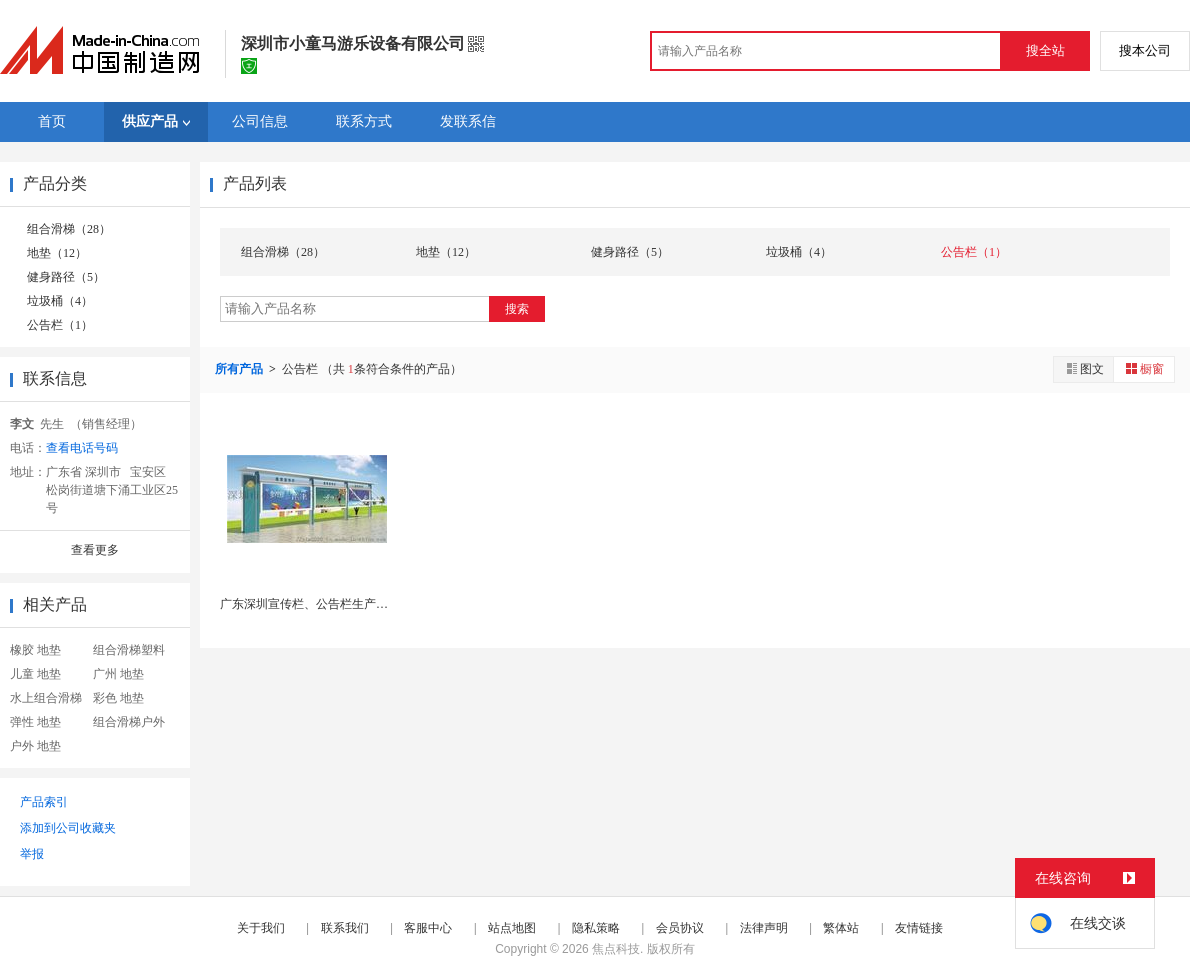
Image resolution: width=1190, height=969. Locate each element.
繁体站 (841, 928)
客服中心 (428, 928)
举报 (32, 854)
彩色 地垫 (118, 698)
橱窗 (1144, 368)
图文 (1084, 368)
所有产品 (240, 369)
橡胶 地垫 (35, 650)
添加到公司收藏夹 (68, 828)
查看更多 (95, 550)
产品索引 (44, 802)
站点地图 (512, 928)
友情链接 (919, 928)
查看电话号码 (82, 448)
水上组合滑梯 (46, 698)
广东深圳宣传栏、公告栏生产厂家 (310, 604)
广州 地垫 (118, 674)
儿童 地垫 (35, 674)
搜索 (517, 309)
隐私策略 (596, 928)
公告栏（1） (60, 325)
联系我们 (345, 928)
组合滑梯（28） (69, 229)
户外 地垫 (35, 746)
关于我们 (261, 928)
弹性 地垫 (35, 722)
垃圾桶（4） (60, 301)
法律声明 (764, 928)
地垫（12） (57, 253)
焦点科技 (616, 949)
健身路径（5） (66, 277)
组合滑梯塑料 (129, 650)
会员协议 (680, 928)
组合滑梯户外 (129, 722)
